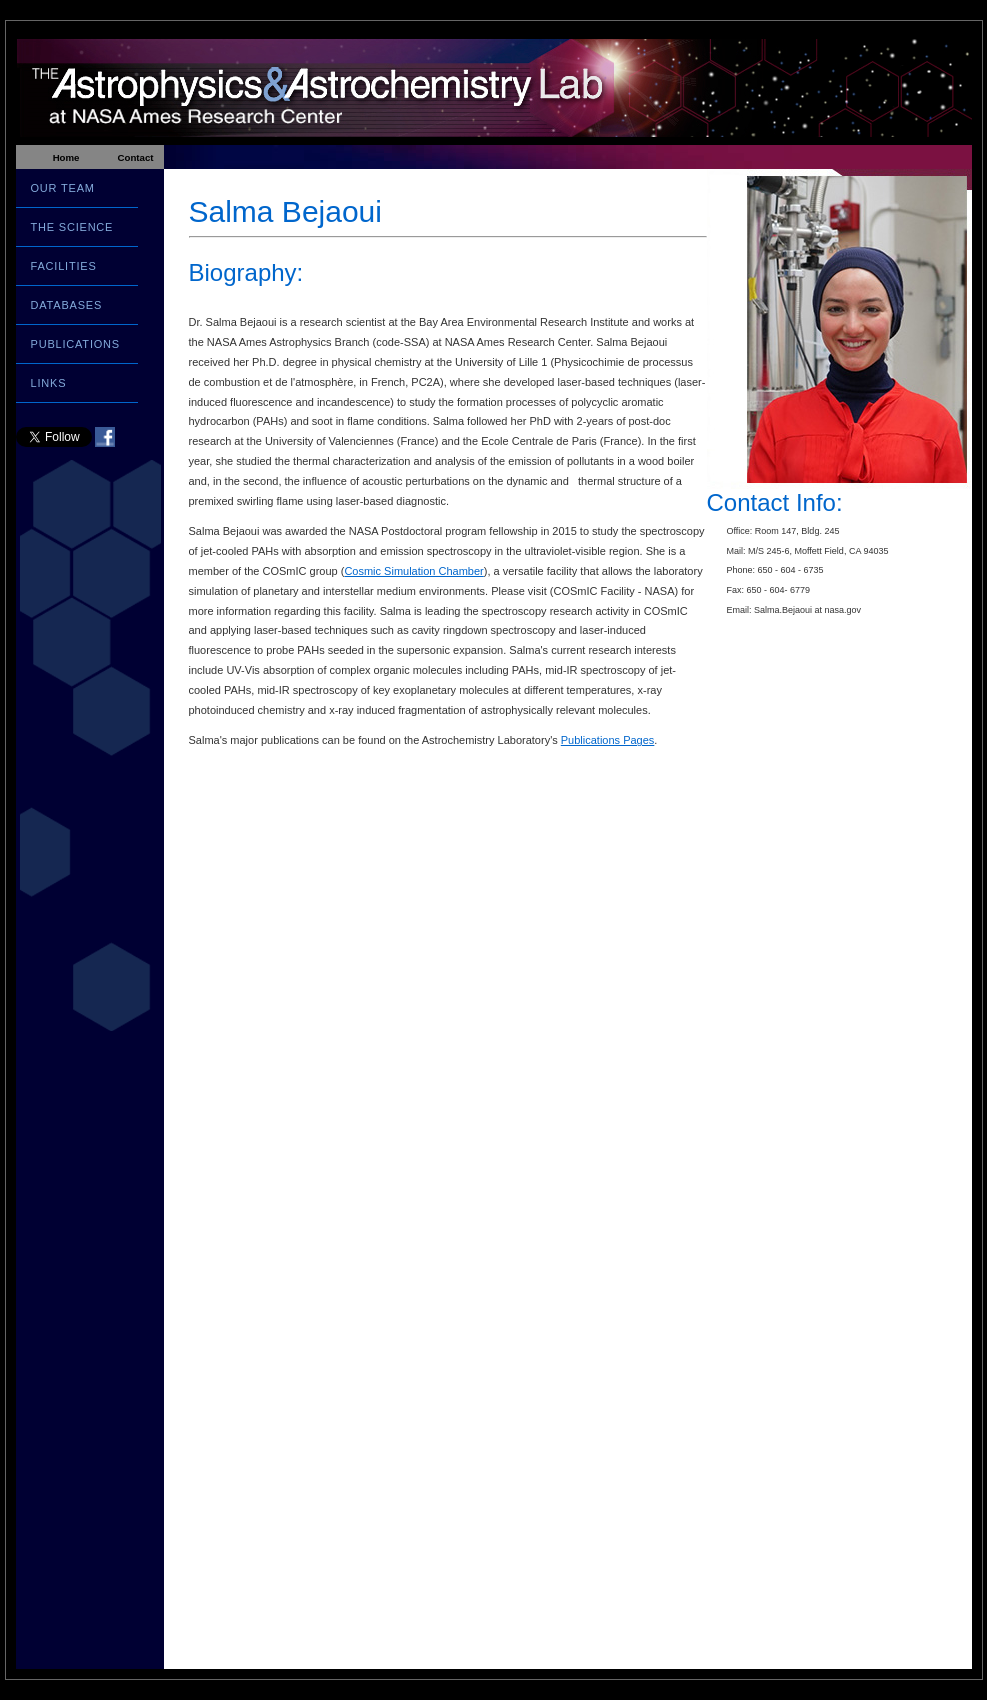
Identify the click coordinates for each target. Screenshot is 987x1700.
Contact (135, 157)
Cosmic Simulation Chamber (413, 571)
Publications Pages (608, 740)
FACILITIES (64, 266)
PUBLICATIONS (75, 344)
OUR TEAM (63, 188)
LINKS (49, 383)
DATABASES (67, 305)
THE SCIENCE (72, 227)
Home (66, 157)
